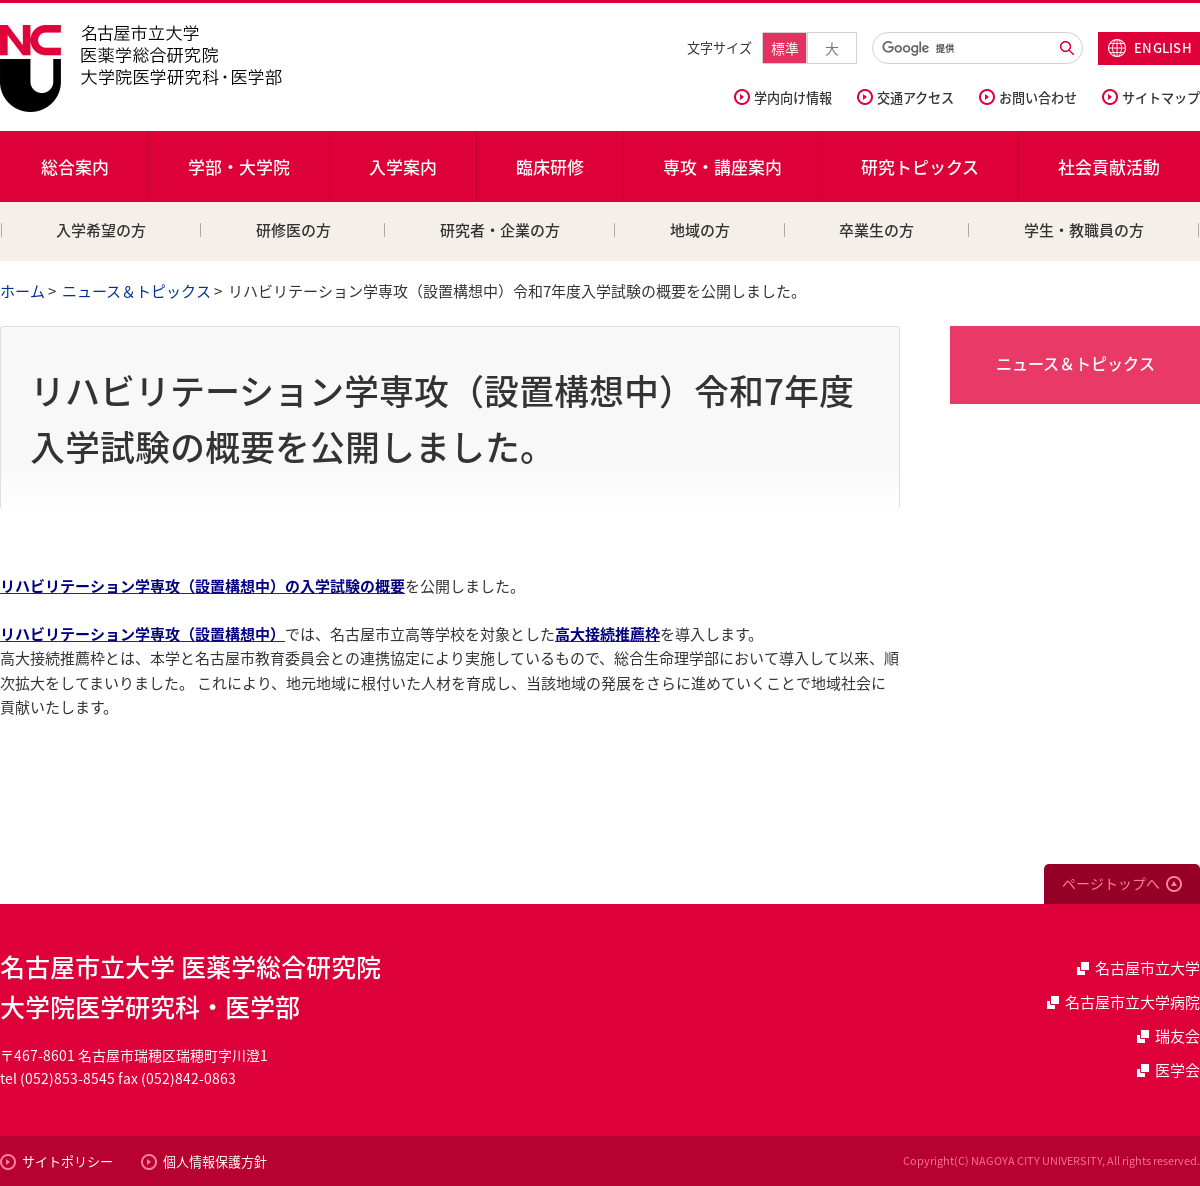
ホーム (22, 291)
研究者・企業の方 (500, 230)
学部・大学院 (239, 166)
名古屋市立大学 (1147, 968)
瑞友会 (1177, 1036)
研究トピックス (920, 166)
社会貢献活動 (1109, 166)
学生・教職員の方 (1084, 230)
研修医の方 (293, 230)
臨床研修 (550, 166)
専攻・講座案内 (722, 166)
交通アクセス (915, 97)
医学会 (1177, 1070)
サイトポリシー (67, 1161)
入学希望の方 (101, 230)
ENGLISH (1163, 47)
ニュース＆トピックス (136, 291)
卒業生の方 (876, 230)
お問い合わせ (1038, 97)
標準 (785, 48)
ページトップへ (1111, 883)
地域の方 (700, 230)
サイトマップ (1161, 97)
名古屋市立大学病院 (1132, 1002)
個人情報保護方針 (215, 1161)
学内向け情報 (793, 97)
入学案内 (403, 166)
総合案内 (75, 166)
